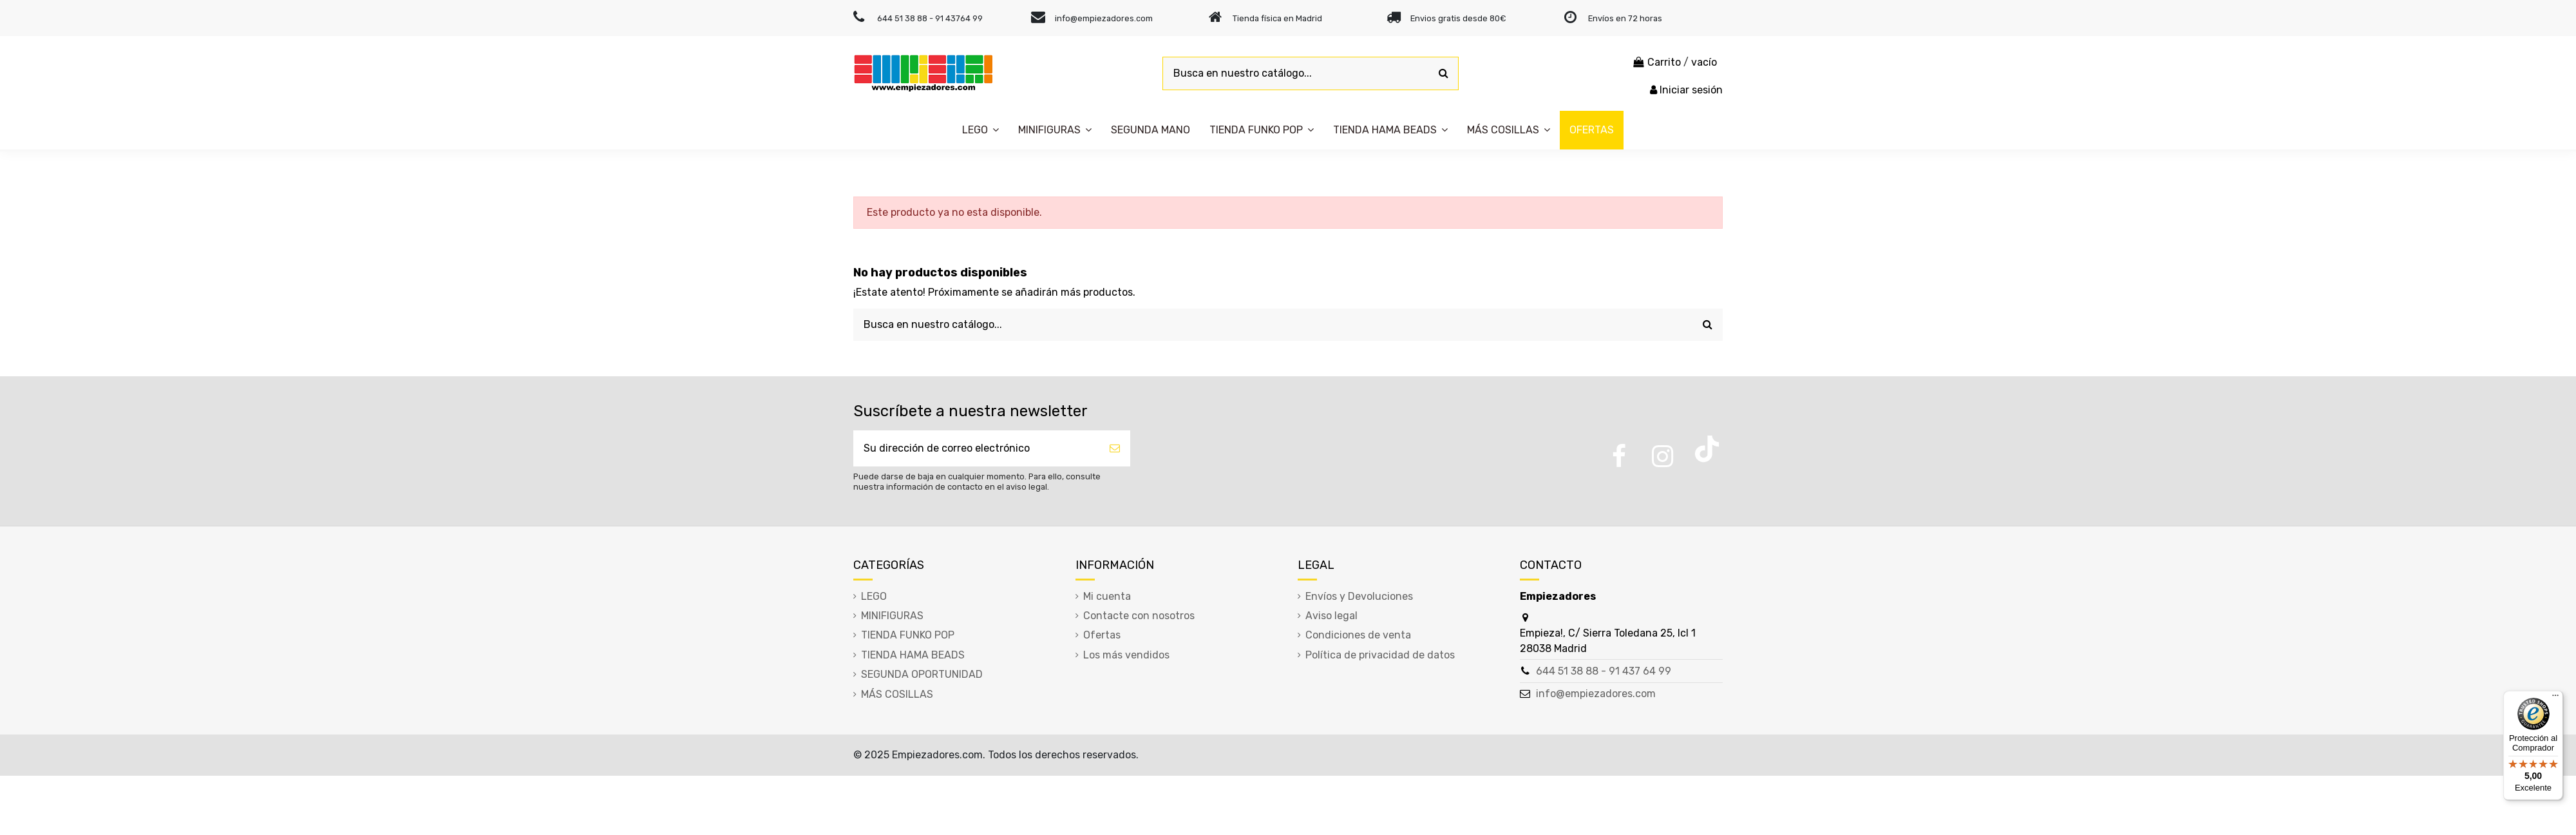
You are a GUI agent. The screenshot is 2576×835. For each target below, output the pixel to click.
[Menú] (2555, 698)
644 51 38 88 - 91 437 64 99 (1603, 671)
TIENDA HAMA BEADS (913, 655)
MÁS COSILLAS (897, 694)
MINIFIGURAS (892, 615)
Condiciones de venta (1358, 635)
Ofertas (1102, 635)
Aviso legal (1331, 615)
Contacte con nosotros (1139, 615)
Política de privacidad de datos (1380, 655)
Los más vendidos (1126, 655)
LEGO (874, 596)
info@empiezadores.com (1596, 693)
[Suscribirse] (1114, 448)
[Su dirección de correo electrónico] (976, 448)
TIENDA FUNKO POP (907, 635)
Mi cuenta (1107, 596)
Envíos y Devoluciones (1359, 596)
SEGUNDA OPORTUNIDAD (922, 674)
